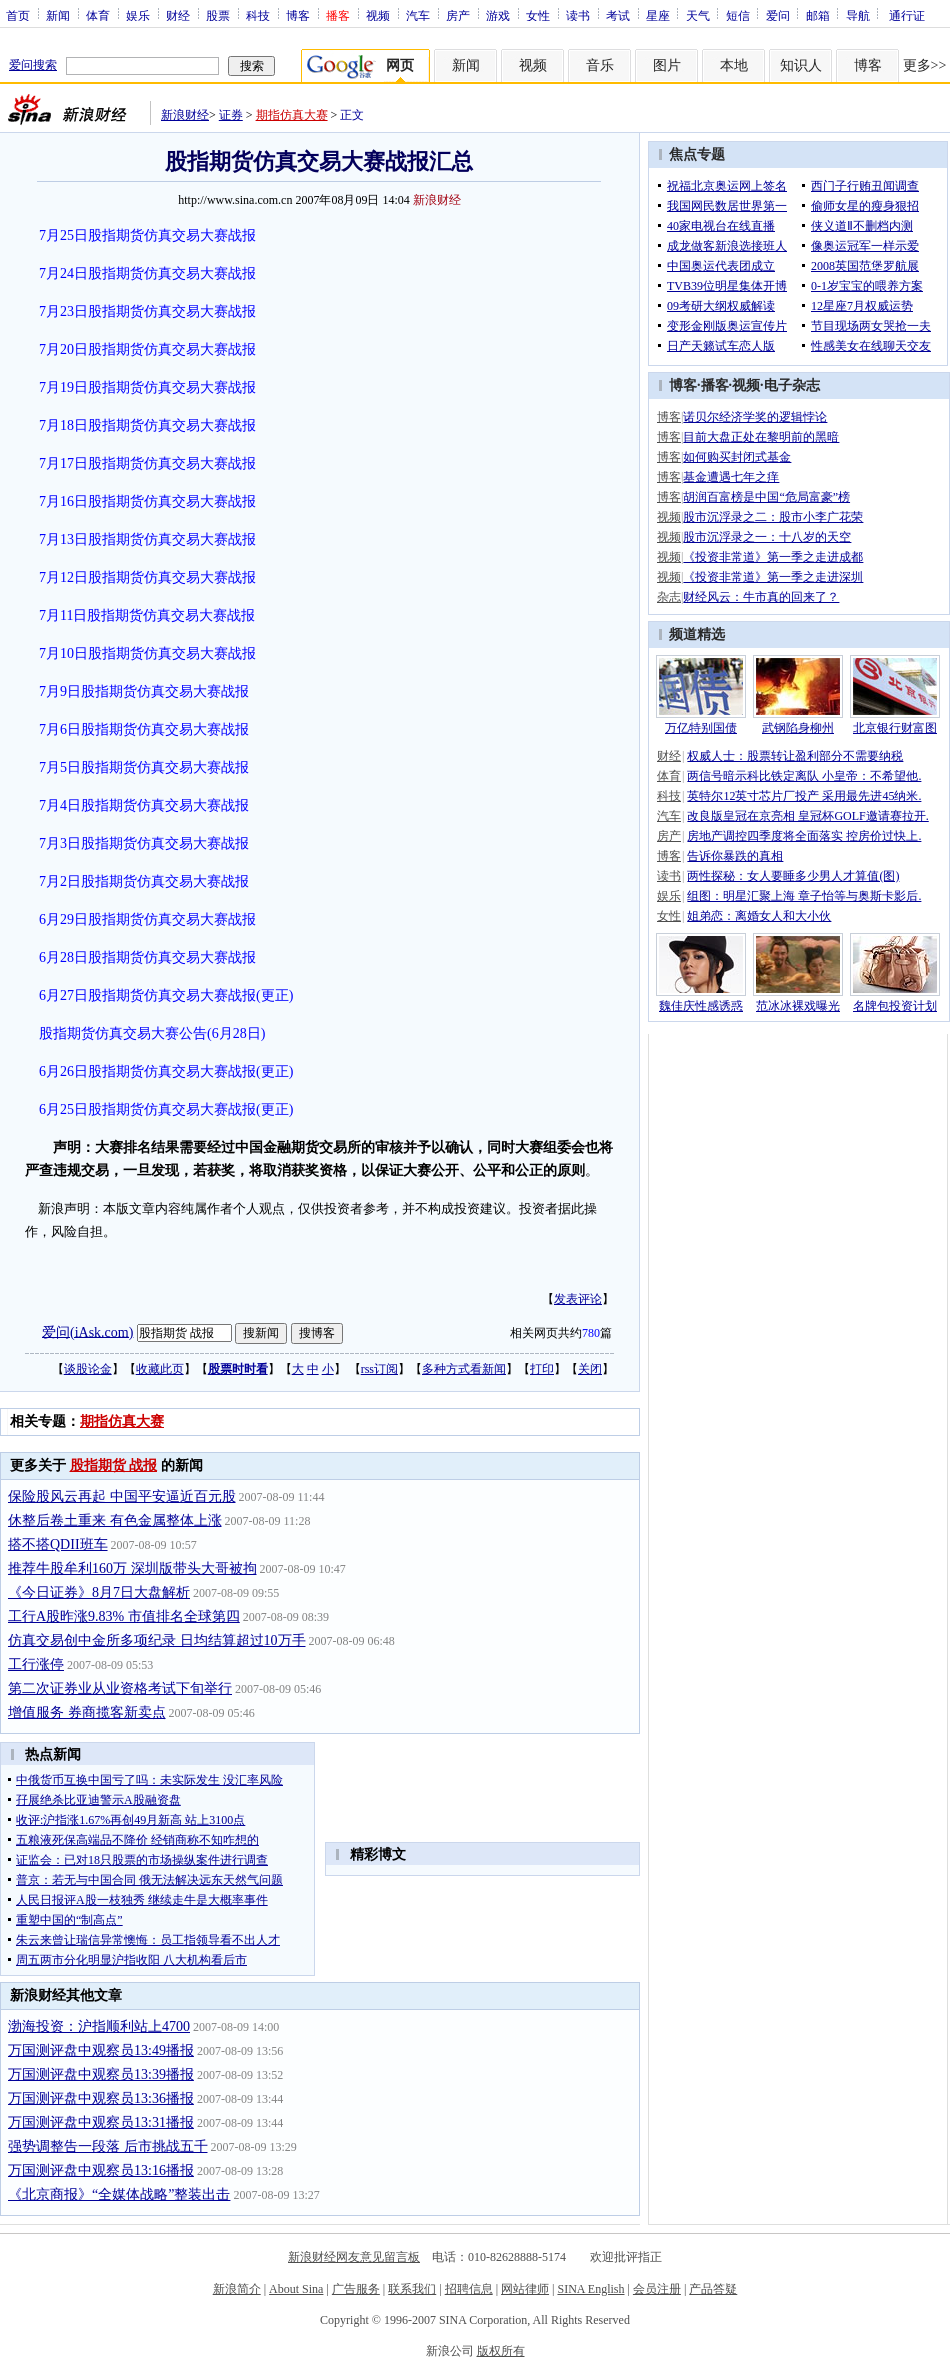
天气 (698, 15)
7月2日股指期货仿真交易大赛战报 (144, 881)
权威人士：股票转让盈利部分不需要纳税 (795, 756)
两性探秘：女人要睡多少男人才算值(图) (793, 876)
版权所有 (501, 2351)
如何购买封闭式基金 (737, 457)
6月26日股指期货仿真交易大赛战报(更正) (166, 1071)
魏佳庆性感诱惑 (701, 1006)
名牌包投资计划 (895, 1006)
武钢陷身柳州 (798, 728)
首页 (18, 15)
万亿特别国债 (701, 728)
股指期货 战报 (114, 1465)
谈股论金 (88, 1369)
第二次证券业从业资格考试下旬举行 (120, 1688)
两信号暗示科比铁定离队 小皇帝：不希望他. (804, 776)
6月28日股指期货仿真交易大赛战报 (147, 957)
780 (591, 1333)
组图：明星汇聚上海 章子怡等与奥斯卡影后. (804, 896)
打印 (542, 1369)
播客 (715, 385)
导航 (858, 15)
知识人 (801, 65)
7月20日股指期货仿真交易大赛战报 (147, 349)
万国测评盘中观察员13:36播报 (101, 2098)
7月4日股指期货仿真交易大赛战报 (144, 805)
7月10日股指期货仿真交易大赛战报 (147, 653)
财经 (178, 15)
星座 (658, 15)
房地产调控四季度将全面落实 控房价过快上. (804, 836)
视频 (378, 15)
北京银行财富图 (895, 728)
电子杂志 (792, 385)
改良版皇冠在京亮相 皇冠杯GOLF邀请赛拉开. (807, 816)
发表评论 (578, 1299)
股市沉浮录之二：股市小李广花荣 (773, 517)
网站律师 (525, 2289)
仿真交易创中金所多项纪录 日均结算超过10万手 (157, 1640)
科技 (258, 15)
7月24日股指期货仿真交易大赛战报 (147, 273)
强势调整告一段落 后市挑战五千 (108, 2146)
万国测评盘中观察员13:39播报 (101, 2074)
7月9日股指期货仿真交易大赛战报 (144, 691)
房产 (458, 15)
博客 (298, 15)
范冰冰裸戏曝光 (798, 1006)
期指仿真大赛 (292, 115)
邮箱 (818, 15)
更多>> (925, 65)
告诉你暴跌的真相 (735, 856)
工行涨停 (36, 1664)
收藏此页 (160, 1369)
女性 (538, 15)
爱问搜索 (33, 65)
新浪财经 (185, 115)
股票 (218, 15)
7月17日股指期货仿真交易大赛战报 (147, 463)
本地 (734, 65)
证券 (231, 115)
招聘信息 (469, 2289)
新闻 (58, 15)
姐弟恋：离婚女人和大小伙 (759, 916)
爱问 (778, 15)
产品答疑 (713, 2289)
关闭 (590, 1369)
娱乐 (138, 15)
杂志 (669, 597)
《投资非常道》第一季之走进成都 (773, 557)
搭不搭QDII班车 (58, 1544)
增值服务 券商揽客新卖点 (87, 1712)
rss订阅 (379, 1369)
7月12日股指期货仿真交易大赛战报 (147, 577)
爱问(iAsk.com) (87, 1331)
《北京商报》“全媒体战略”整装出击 (119, 2194)
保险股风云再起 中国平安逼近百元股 (122, 1496)
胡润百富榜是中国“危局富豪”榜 (766, 497)
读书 (578, 15)
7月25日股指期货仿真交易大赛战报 (147, 235)
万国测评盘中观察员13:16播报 (101, 2170)
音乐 (600, 65)
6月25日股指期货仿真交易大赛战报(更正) (166, 1109)
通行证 (907, 15)
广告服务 (356, 2289)
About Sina (296, 2289)
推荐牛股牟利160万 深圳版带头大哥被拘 (132, 1568)
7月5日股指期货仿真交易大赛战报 (144, 767)
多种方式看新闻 (464, 1369)
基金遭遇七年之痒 (731, 477)
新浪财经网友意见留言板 (354, 2257)
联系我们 (412, 2289)
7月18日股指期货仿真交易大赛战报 (147, 425)
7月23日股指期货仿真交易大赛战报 (147, 311)
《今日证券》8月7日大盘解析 (99, 1592)
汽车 (418, 15)
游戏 (498, 15)
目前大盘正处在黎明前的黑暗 (761, 437)
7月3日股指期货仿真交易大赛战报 (144, 843)
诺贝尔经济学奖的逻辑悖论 (755, 417)
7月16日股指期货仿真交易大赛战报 (147, 501)
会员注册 (657, 2289)
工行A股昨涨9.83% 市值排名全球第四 (124, 1616)
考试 (618, 15)
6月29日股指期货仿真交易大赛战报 (147, 919)
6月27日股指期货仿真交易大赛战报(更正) (166, 995)
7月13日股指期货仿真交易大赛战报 (147, 539)
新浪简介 (237, 2289)
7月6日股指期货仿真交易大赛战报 (144, 729)
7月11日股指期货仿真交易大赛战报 (147, 615)
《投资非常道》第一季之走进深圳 (773, 577)
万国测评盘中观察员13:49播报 (101, 2050)
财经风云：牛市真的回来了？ (761, 597)
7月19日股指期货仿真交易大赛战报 (147, 387)
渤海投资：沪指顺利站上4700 (99, 2026)
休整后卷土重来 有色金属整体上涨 (115, 1520)
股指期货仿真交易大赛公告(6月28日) (152, 1033)
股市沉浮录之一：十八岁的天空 (767, 537)
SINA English (590, 2289)
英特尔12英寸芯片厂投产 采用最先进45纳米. (804, 796)
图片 (667, 65)
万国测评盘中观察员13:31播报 (101, 2122)
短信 (738, 15)
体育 (98, 15)
